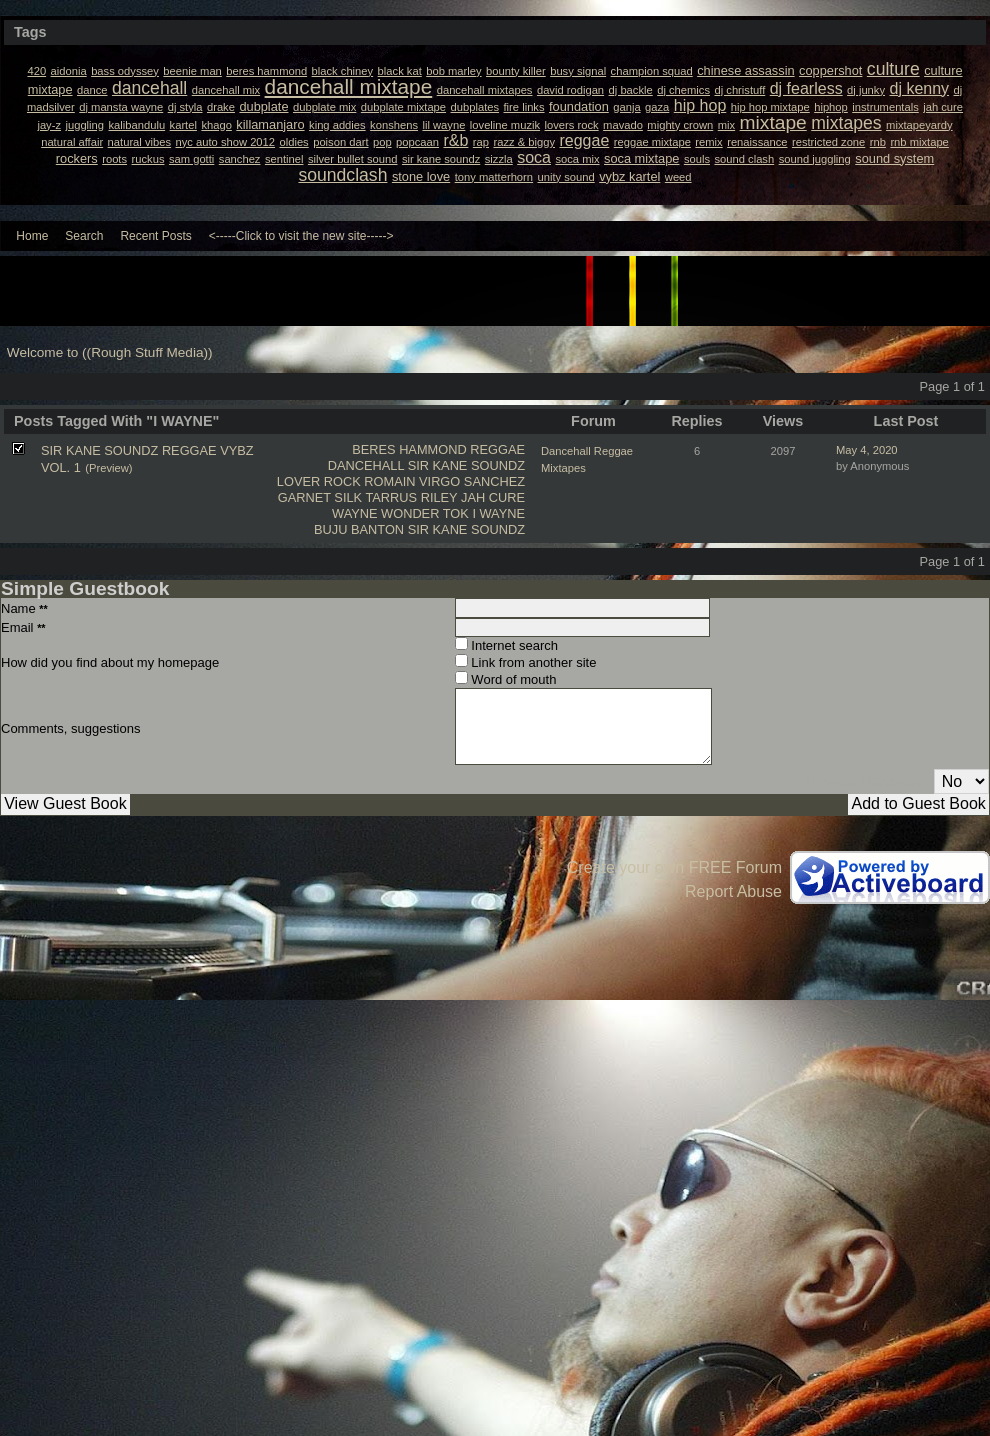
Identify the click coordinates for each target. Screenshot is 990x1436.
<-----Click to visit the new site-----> (301, 236)
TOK (456, 513)
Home (32, 236)
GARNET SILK (320, 497)
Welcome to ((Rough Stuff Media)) (110, 352)
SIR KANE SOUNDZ (466, 465)
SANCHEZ (494, 481)
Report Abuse (733, 891)
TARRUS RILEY (411, 497)
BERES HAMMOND (409, 449)
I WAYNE (498, 513)
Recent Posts (155, 236)
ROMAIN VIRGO (412, 481)
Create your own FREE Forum (674, 867)
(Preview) (108, 468)
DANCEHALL (366, 465)
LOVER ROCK (319, 481)
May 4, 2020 (867, 450)
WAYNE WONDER (385, 513)
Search (84, 236)
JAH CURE (493, 497)
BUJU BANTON (359, 529)
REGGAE (497, 449)
